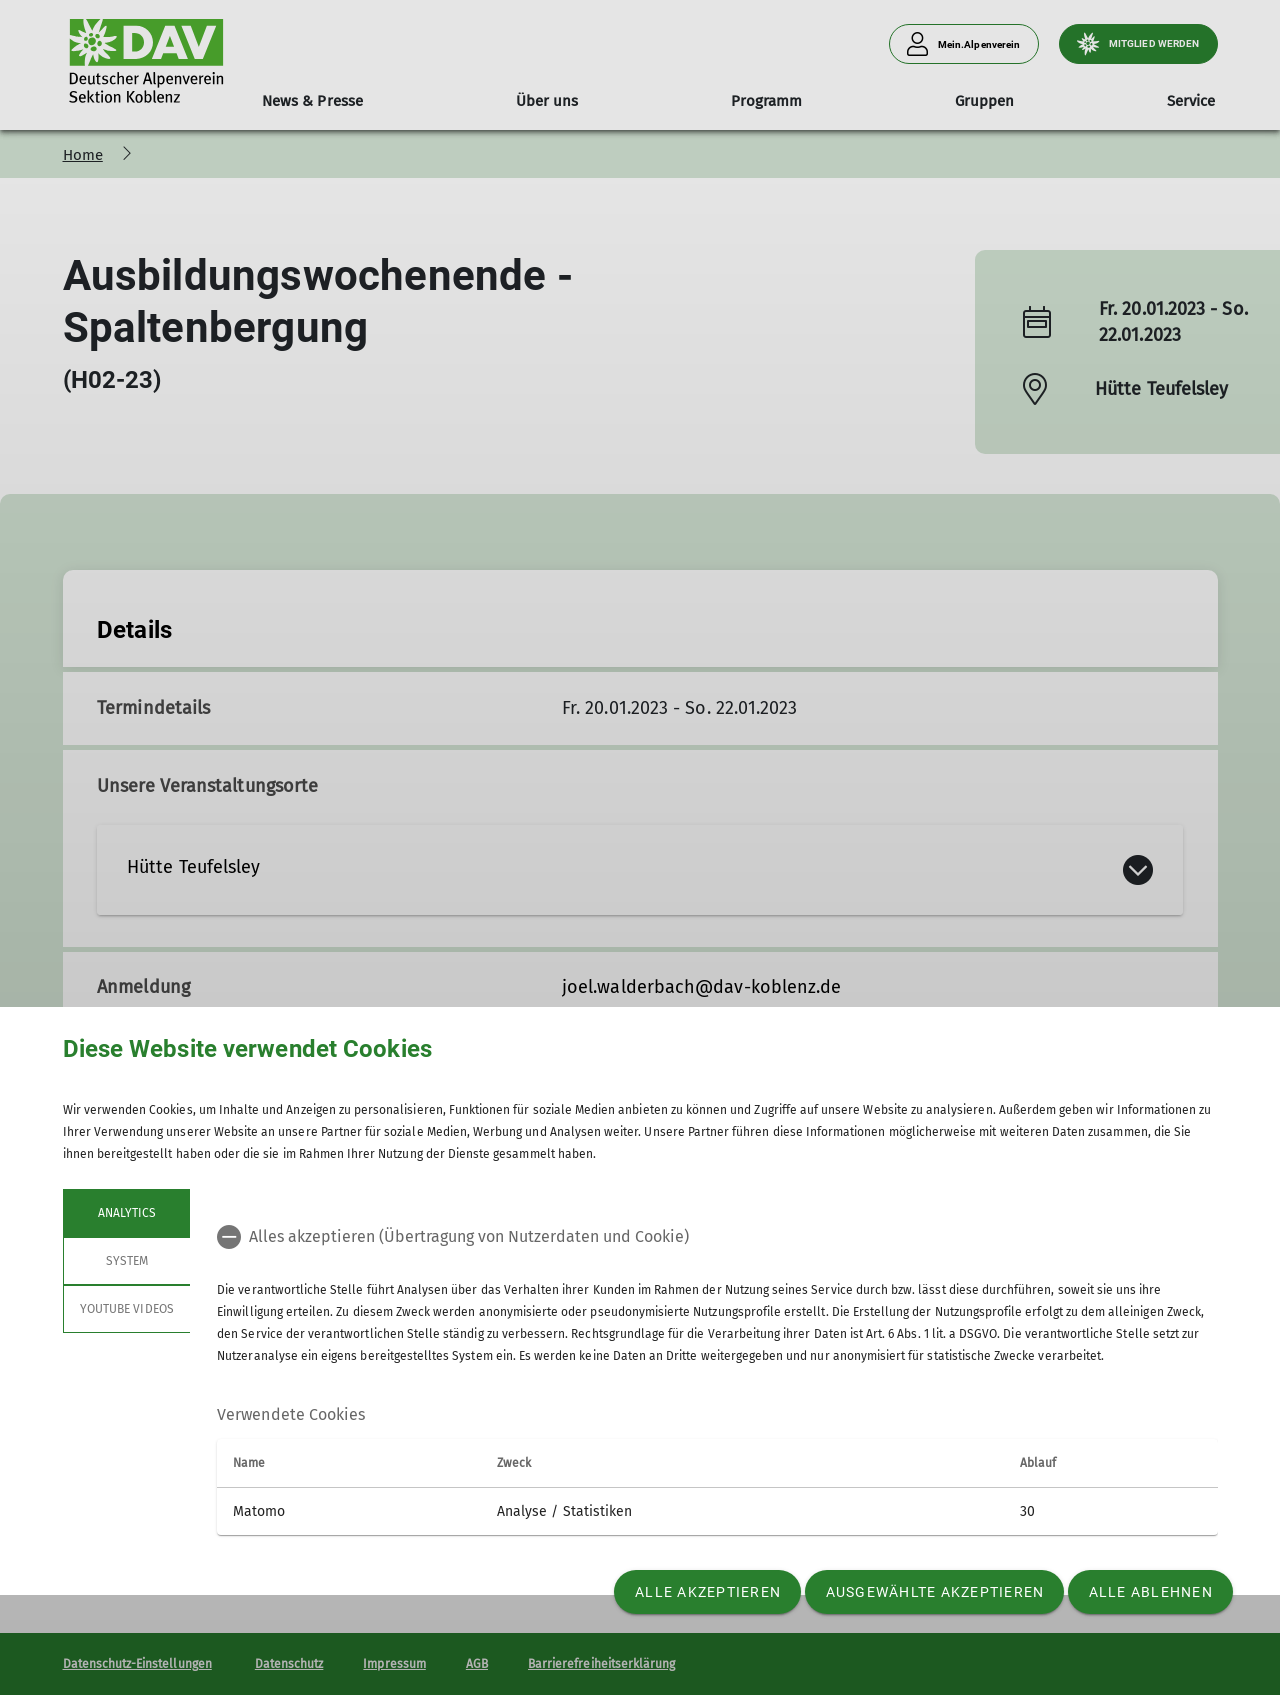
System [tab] (126, 1261)
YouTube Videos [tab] (127, 1309)
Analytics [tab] (126, 1213)
